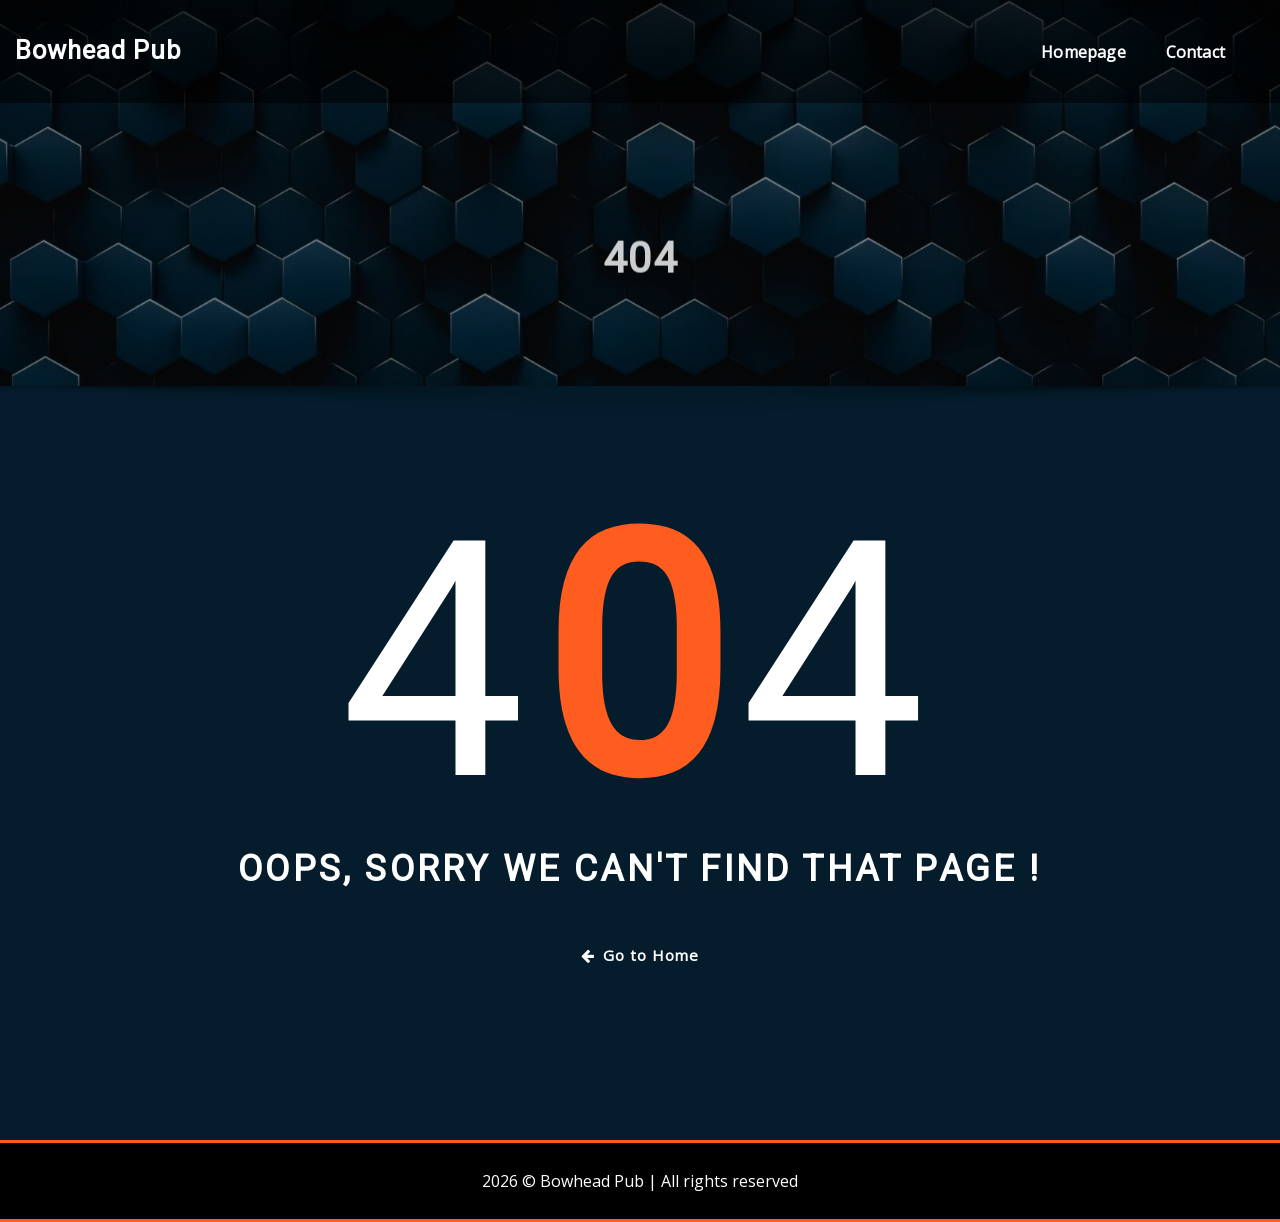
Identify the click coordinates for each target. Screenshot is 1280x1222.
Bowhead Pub (98, 50)
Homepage (1083, 52)
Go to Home (640, 955)
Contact (1195, 52)
